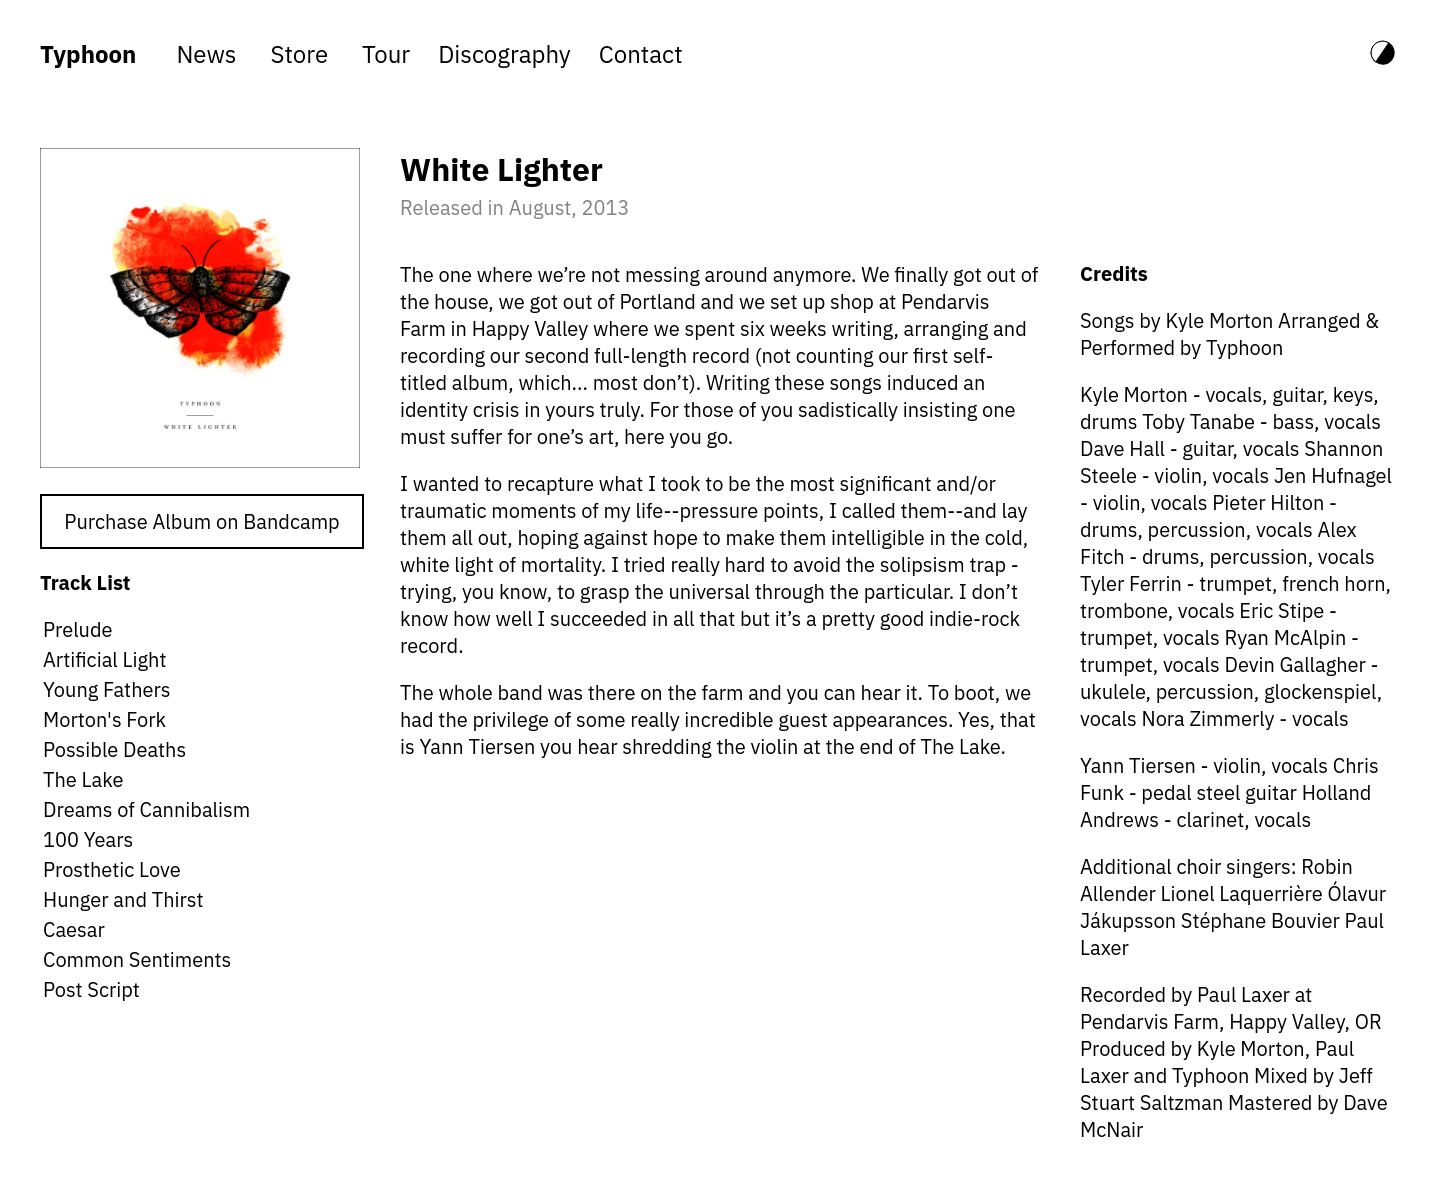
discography (504, 54)
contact (641, 54)
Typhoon (88, 54)
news (206, 54)
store (300, 54)
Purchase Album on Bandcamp (201, 521)
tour (386, 54)
